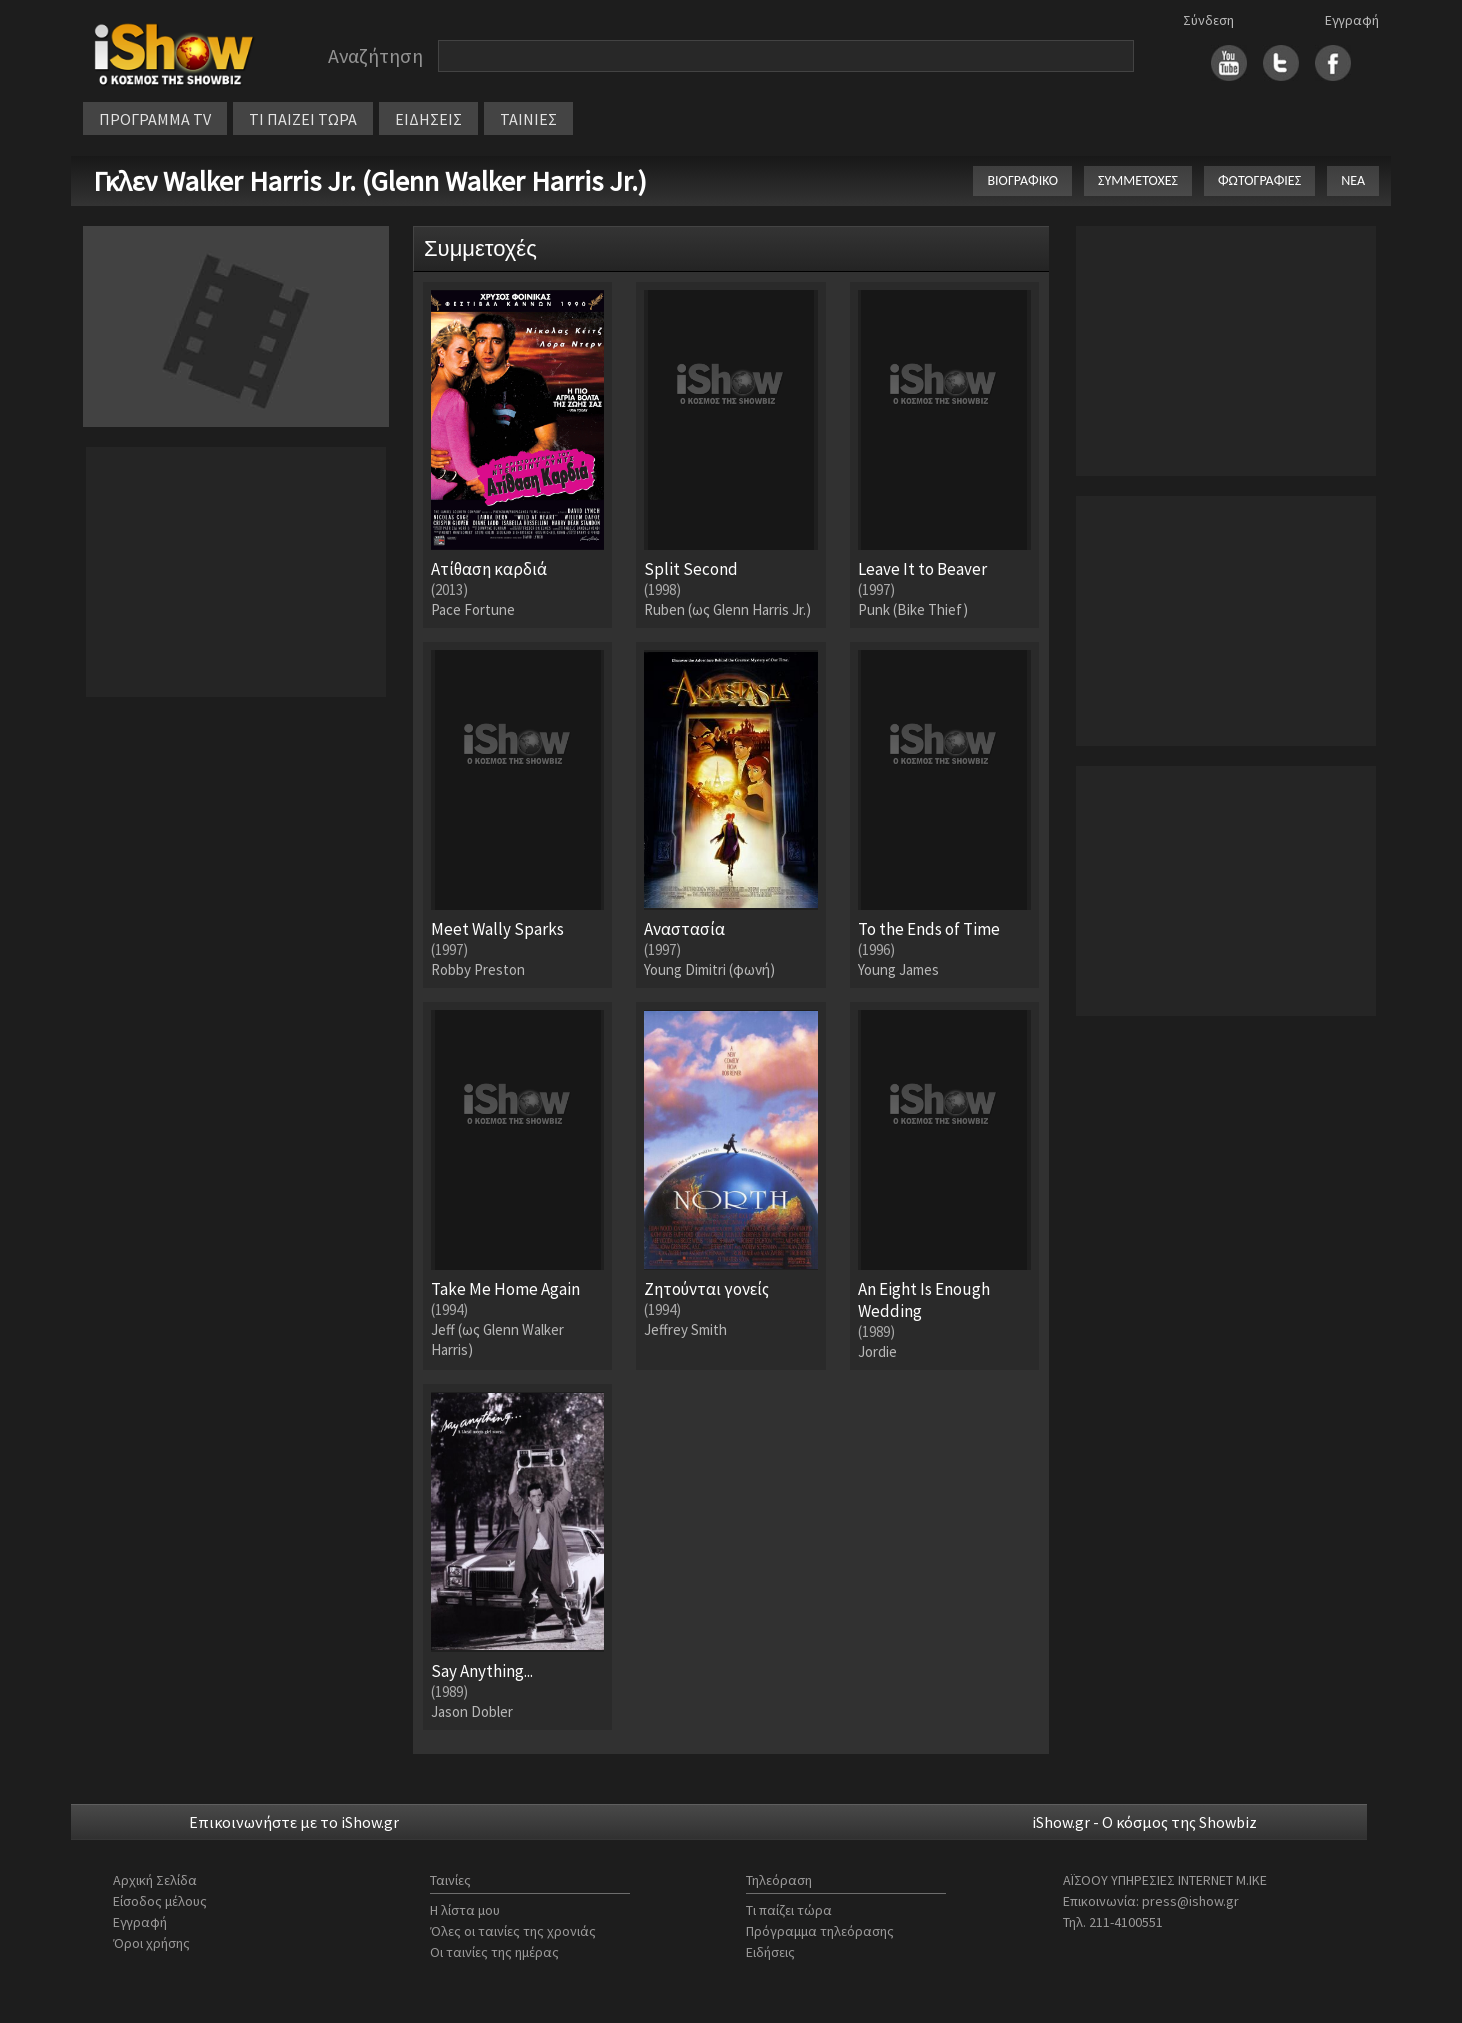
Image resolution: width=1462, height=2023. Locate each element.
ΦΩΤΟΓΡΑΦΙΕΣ (1259, 180)
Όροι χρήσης (151, 1943)
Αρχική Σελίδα (155, 1880)
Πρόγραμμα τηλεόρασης (820, 1931)
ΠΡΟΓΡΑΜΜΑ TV (155, 119)
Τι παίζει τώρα (789, 1910)
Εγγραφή (1352, 20)
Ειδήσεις (770, 1952)
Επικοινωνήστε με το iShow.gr (294, 1822)
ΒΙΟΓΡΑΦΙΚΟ (1022, 180)
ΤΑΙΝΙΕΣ (528, 119)
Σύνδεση (1208, 20)
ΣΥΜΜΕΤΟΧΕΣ (1138, 180)
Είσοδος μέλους (160, 1901)
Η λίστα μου (465, 1910)
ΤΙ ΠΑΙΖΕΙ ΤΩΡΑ (303, 119)
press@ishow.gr (1190, 1901)
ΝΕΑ (1353, 180)
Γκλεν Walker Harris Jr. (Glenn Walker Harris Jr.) (370, 181)
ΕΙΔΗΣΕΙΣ (428, 119)
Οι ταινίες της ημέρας (494, 1952)
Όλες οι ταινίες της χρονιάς (513, 1931)
